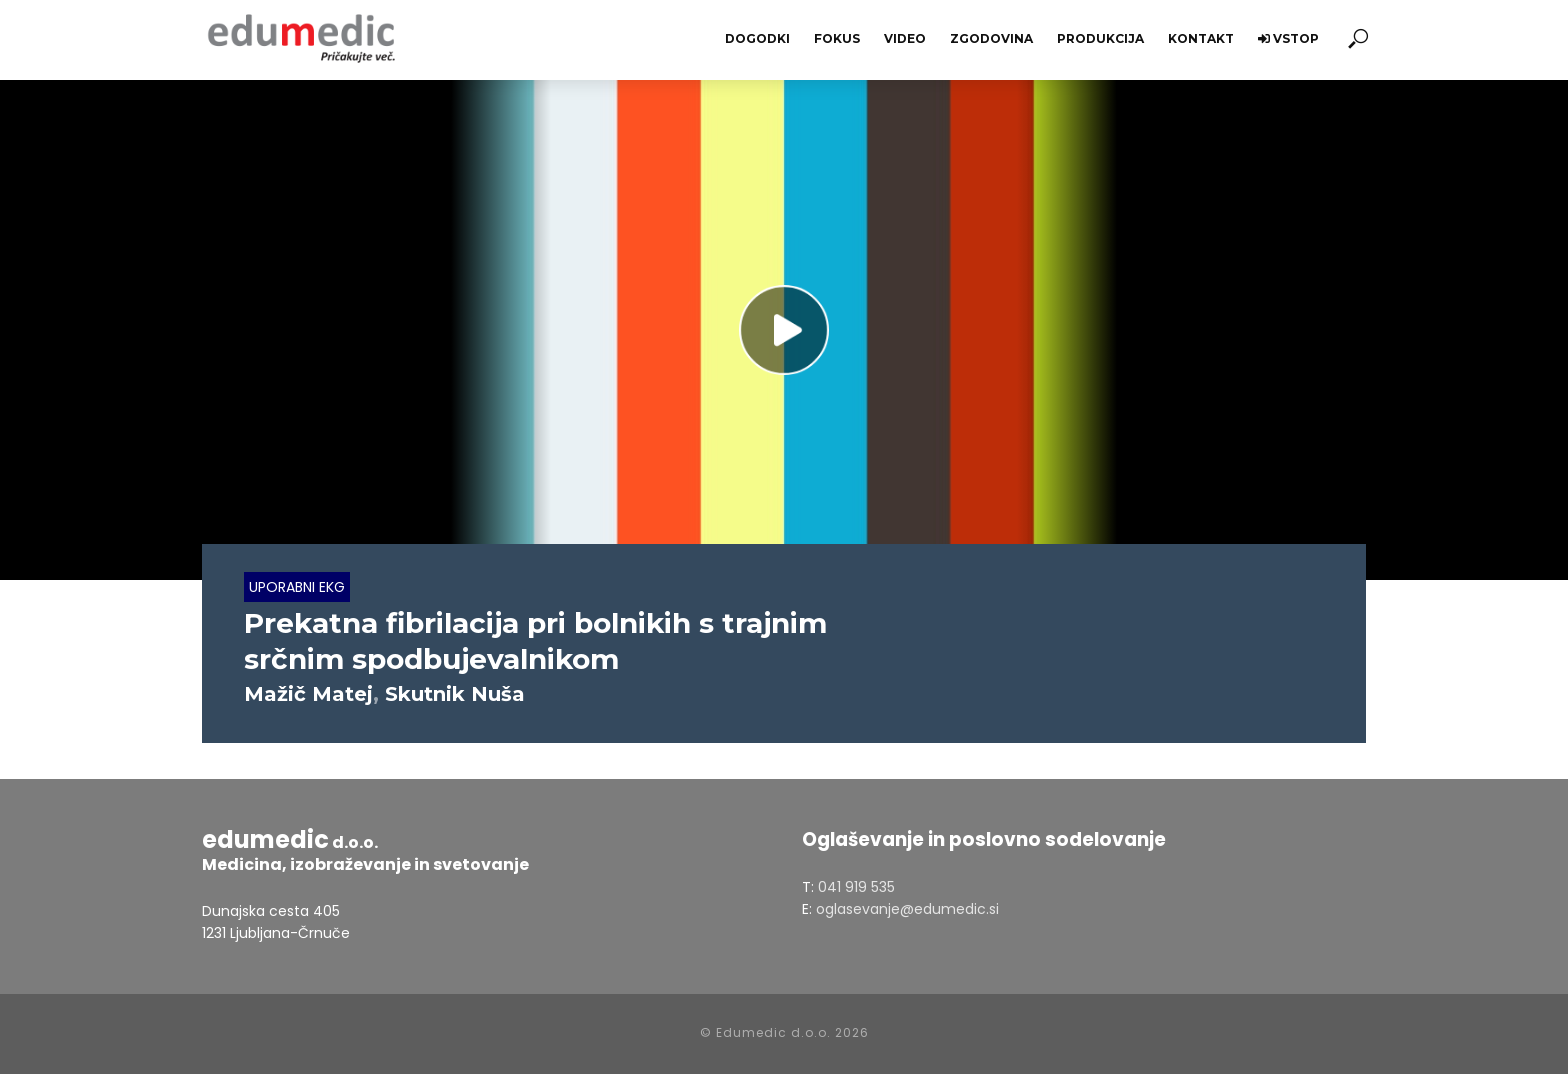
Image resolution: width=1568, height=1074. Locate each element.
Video (905, 38)
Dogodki (757, 38)
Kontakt (1201, 38)
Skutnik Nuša (455, 694)
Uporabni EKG (297, 587)
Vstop (1288, 38)
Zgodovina (991, 38)
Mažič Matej (308, 694)
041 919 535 (856, 887)
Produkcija (1100, 38)
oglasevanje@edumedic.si (907, 909)
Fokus (837, 38)
